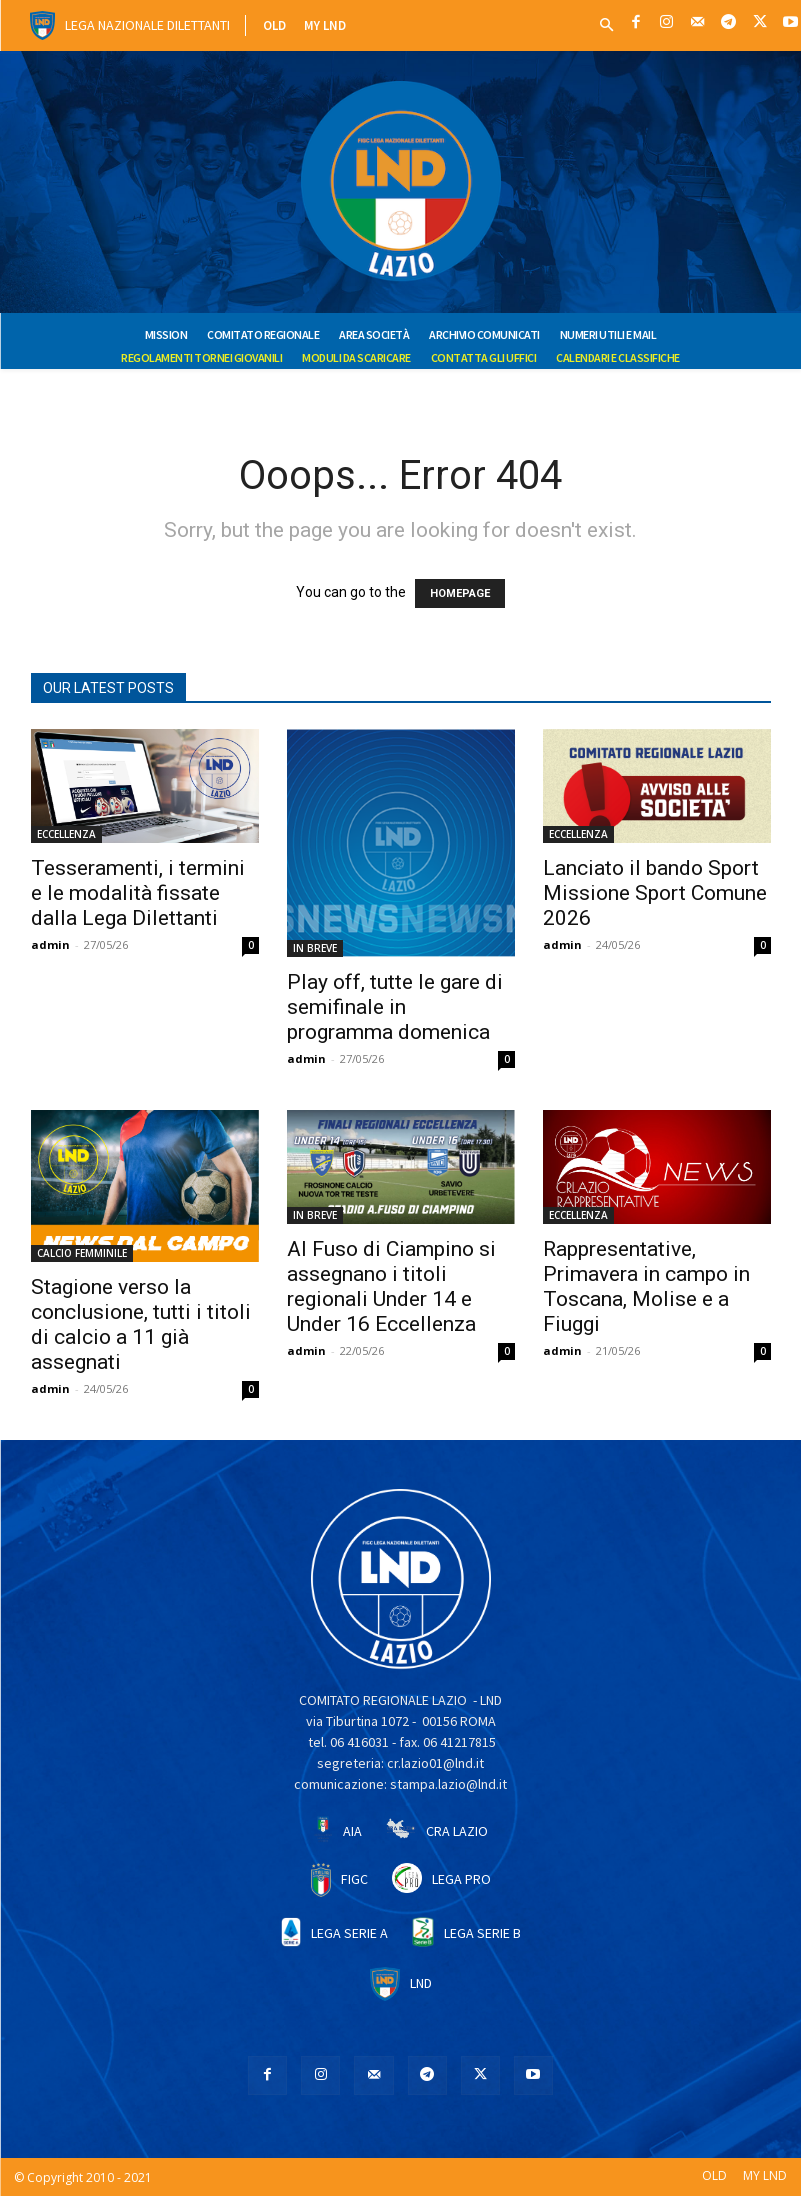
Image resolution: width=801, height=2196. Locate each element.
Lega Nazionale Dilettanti (147, 25)
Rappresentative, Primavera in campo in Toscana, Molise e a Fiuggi (646, 1286)
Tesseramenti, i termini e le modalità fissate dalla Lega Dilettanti (138, 893)
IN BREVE (315, 948)
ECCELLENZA (66, 834)
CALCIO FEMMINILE (82, 1253)
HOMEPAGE (460, 593)
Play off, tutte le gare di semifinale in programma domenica (395, 1007)
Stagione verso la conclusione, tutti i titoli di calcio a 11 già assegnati (141, 1324)
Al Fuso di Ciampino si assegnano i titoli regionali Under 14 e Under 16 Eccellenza (391, 1286)
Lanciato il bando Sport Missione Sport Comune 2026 (655, 893)
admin (50, 944)
